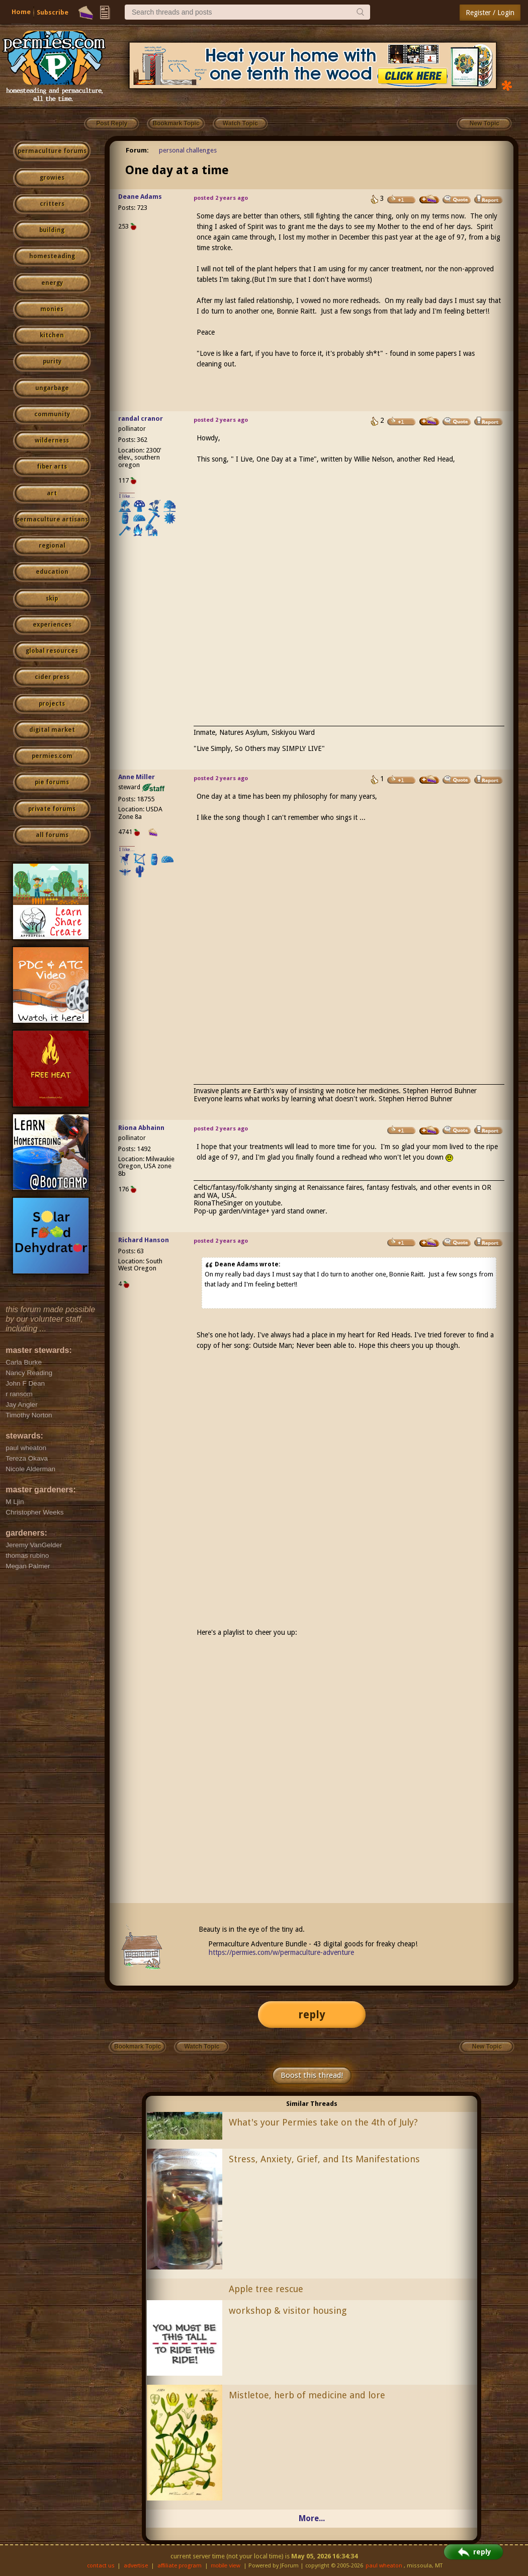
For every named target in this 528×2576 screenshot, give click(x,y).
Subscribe (52, 12)
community (52, 414)
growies (52, 177)
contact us (101, 2565)
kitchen (52, 335)
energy (52, 282)
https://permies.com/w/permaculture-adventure (281, 1952)
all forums (52, 835)
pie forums (52, 782)
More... (312, 2518)
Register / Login (490, 13)
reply (311, 2014)
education (52, 571)
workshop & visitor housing (287, 2310)
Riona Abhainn (141, 1127)
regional (52, 545)
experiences (52, 624)
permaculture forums (52, 151)
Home (21, 12)
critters (52, 203)
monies (51, 309)
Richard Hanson (143, 1240)
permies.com (52, 756)
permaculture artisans (52, 519)
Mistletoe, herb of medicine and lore (307, 2395)
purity (52, 361)
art (52, 493)
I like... (127, 496)
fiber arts (52, 466)
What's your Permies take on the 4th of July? (323, 2122)
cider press (52, 676)
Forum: (137, 150)
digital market (52, 729)
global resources (52, 650)
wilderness (52, 440)
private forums (51, 808)
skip (52, 598)
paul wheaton (384, 2565)
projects (52, 703)
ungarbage (52, 388)
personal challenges (188, 150)
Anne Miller (136, 777)
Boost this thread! (312, 2075)
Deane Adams (140, 196)
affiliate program (179, 2565)
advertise (136, 2565)
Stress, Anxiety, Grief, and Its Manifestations (324, 2159)
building (51, 230)
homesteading (52, 256)
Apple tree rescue (266, 2289)
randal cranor (140, 418)
